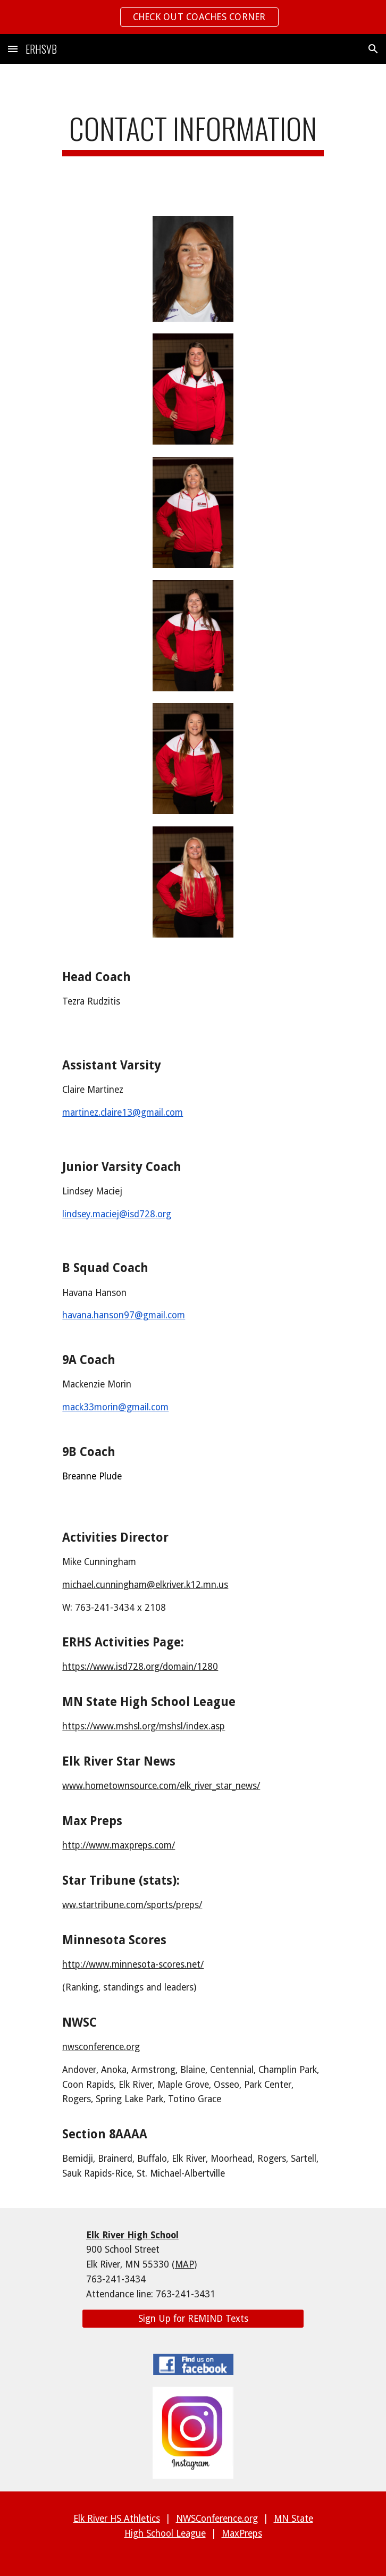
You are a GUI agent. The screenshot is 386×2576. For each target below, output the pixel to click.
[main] (193, 133)
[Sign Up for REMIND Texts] (193, 2319)
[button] (13, 48)
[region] (193, 17)
